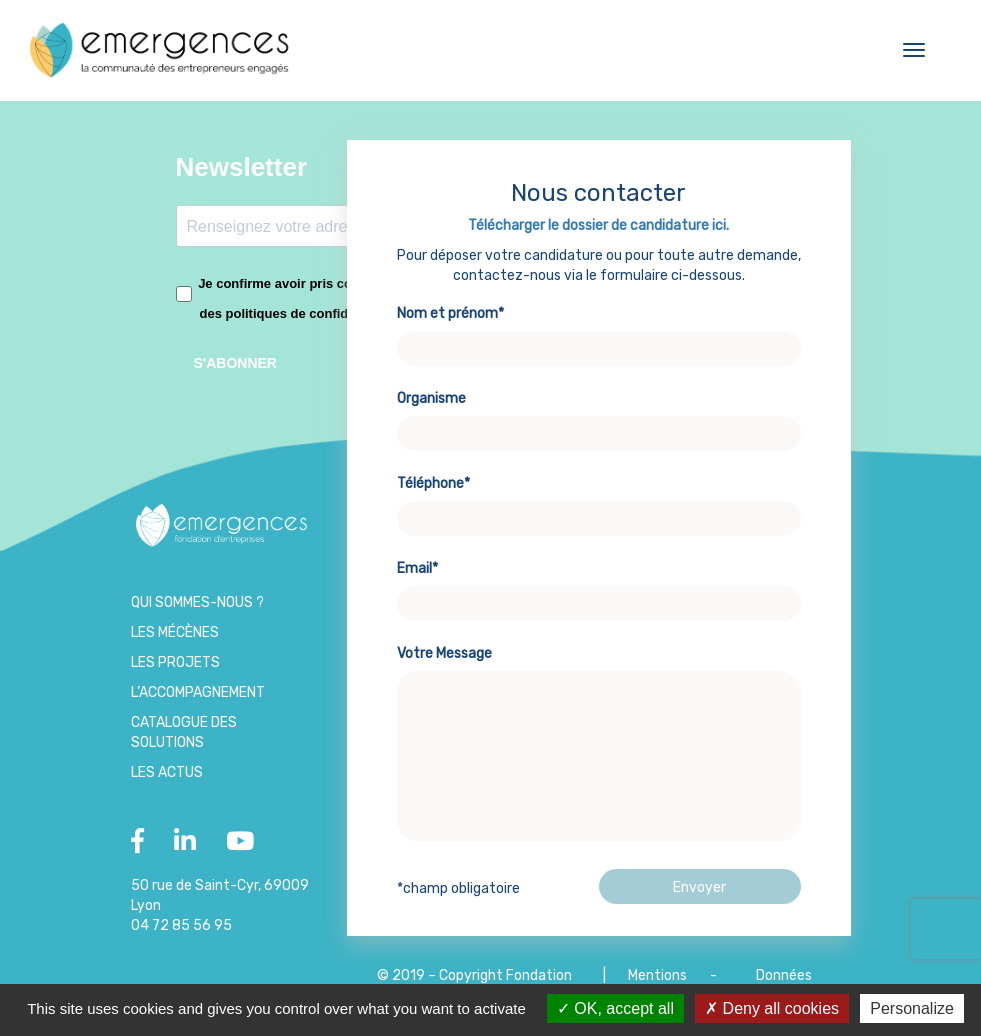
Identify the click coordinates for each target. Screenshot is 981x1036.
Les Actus (167, 772)
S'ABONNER (235, 363)
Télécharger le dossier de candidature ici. (598, 225)
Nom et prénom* (599, 331)
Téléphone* (599, 501)
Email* (599, 586)
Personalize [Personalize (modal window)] (912, 1008)
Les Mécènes (175, 632)
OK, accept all (615, 1008)
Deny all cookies (772, 1008)
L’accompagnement (198, 692)
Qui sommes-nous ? (197, 602)
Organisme (599, 416)
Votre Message (599, 745)
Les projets (175, 662)
